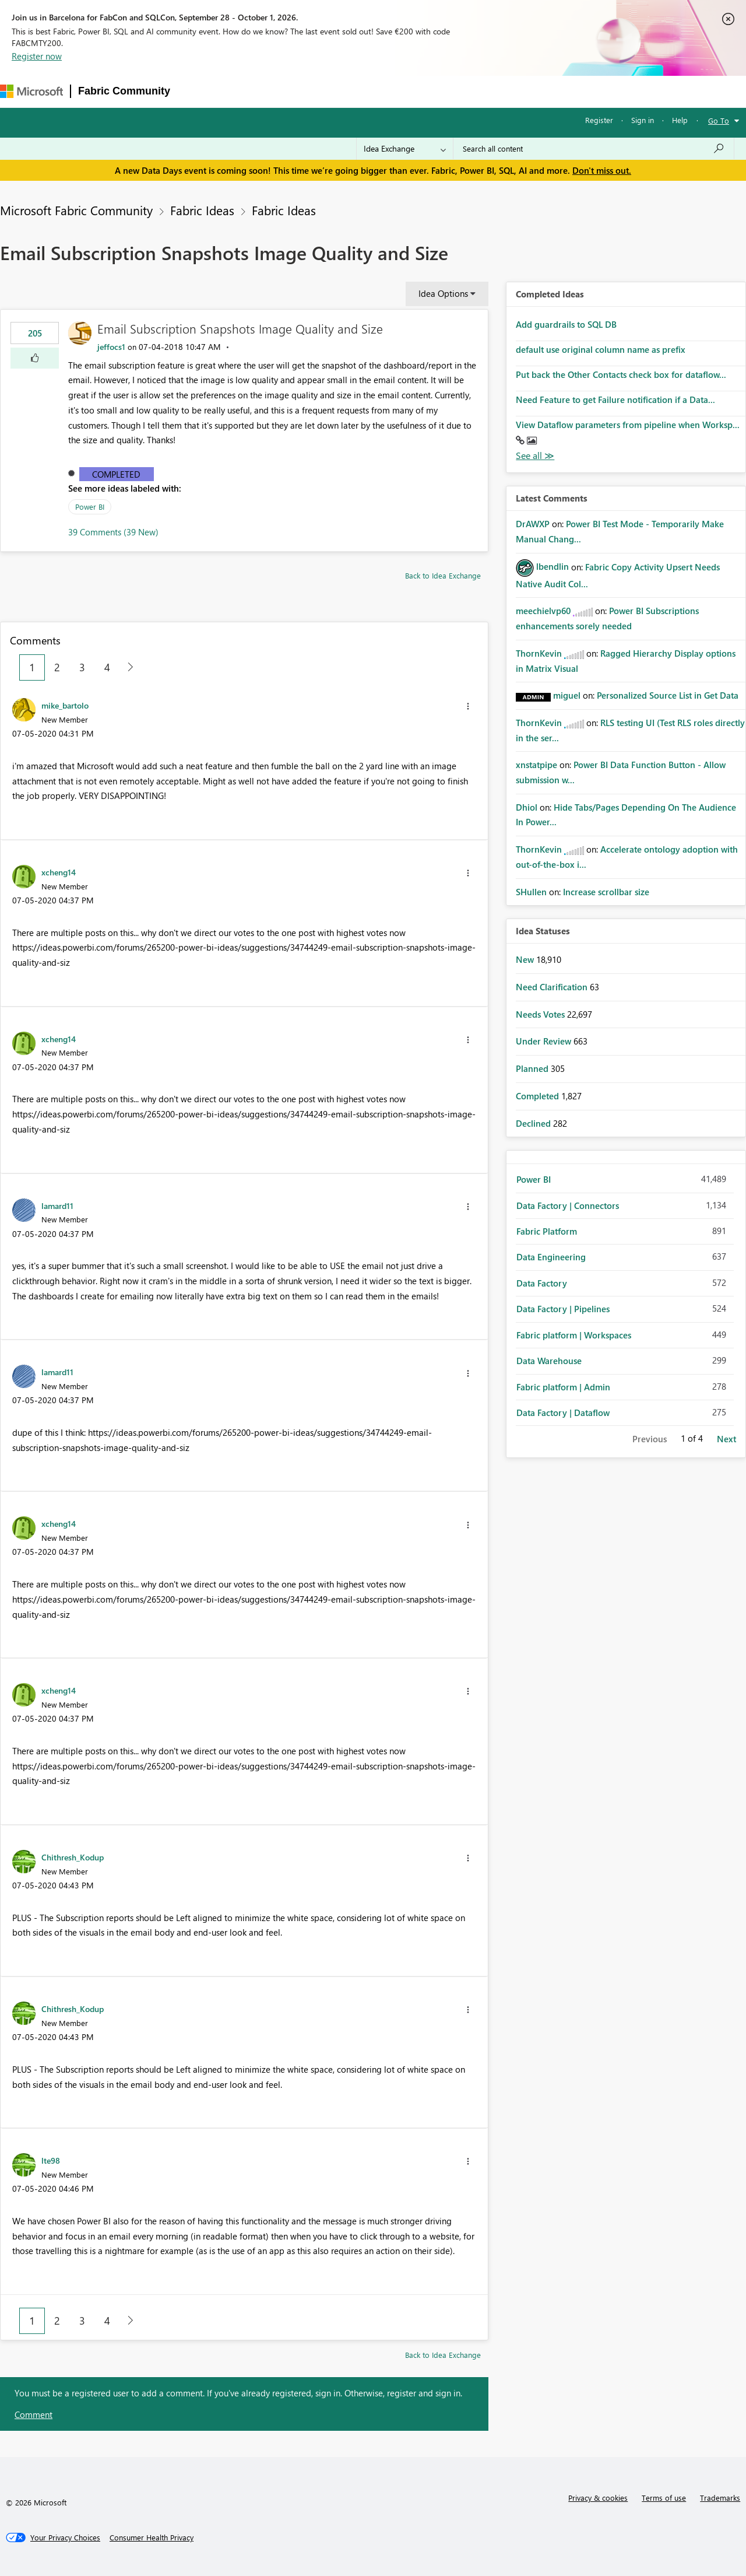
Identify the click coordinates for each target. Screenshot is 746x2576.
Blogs (399, 91)
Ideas (296, 91)
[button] (34, 358)
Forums (196, 91)
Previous (649, 1439)
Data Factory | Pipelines (563, 1309)
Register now (37, 56)
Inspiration (248, 91)
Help (680, 120)
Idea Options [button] (443, 293)
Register (599, 120)
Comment (33, 2414)
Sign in (642, 120)
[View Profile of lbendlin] (552, 566)
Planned (533, 1068)
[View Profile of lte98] (50, 2160)
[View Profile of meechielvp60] (543, 610)
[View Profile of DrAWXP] (533, 524)
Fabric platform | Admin (563, 1387)
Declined (534, 1123)
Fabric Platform (546, 1231)
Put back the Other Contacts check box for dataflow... (621, 374)
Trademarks (720, 2498)
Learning (444, 91)
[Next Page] (127, 667)
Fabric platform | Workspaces (573, 1335)
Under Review (544, 1041)
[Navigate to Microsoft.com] (31, 91)
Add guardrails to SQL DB (566, 324)
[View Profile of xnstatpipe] (536, 764)
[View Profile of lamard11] (57, 1205)
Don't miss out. (601, 170)
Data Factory (541, 1283)
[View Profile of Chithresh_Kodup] (72, 1857)
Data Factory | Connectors (567, 1205)
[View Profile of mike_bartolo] (65, 705)
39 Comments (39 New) (113, 532)
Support (494, 91)
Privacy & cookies (598, 2498)
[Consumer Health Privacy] (151, 2537)
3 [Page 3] (82, 667)
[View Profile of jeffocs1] (111, 347)
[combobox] (593, 149)
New (526, 959)
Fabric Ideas (202, 210)
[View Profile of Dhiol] (526, 807)
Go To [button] (718, 120)
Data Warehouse (549, 1360)
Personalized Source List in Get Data (667, 695)
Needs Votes (541, 1014)
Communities (348, 91)
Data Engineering (551, 1257)
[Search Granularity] (405, 149)
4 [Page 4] (107, 667)
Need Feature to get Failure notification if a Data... (615, 399)
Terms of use (664, 2498)
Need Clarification (553, 987)
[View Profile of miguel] (566, 695)
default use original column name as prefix (600, 349)
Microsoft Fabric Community (76, 210)
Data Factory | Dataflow (563, 1412)
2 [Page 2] (57, 667)
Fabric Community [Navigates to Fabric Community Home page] (124, 91)
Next (726, 1439)
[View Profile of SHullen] (531, 892)
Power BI (89, 506)
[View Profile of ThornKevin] (539, 653)
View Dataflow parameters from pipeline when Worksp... (628, 424)
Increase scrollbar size (606, 892)
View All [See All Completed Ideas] (535, 455)
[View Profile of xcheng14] (58, 872)
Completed (116, 474)
